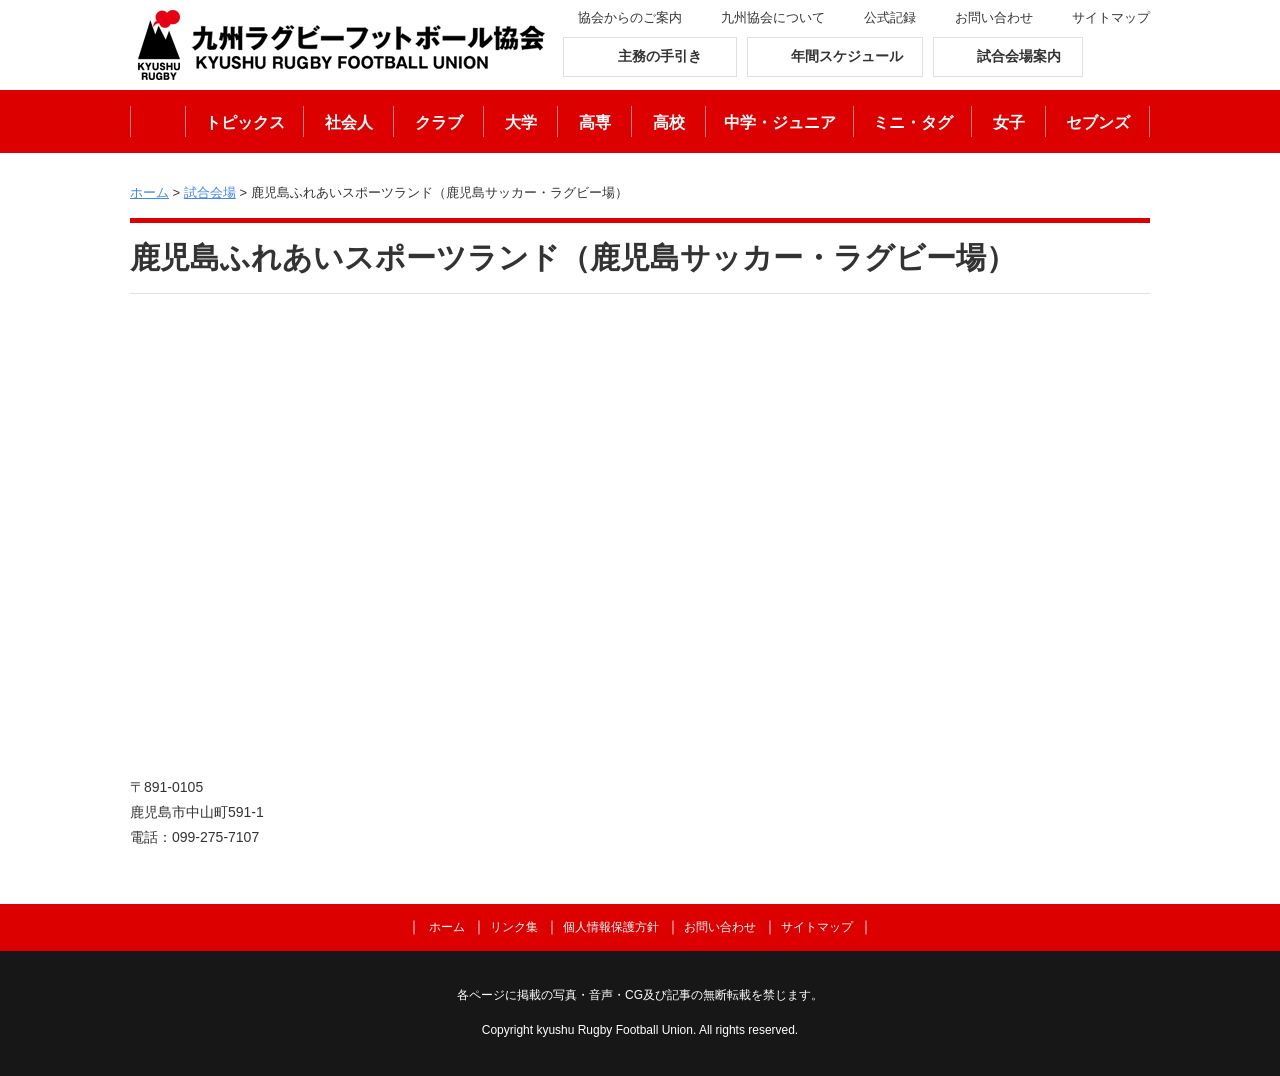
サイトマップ (1111, 17)
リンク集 (514, 927)
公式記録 (890, 17)
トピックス (245, 122)
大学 (521, 122)
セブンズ (1098, 122)
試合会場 (210, 192)
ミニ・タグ (913, 122)
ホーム (158, 121)
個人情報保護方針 (611, 927)
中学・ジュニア (780, 122)
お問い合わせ (994, 17)
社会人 (349, 122)
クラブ (439, 122)
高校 (669, 122)
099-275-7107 (215, 837)
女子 (1009, 122)
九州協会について (773, 17)
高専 (595, 122)
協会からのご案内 (630, 17)
